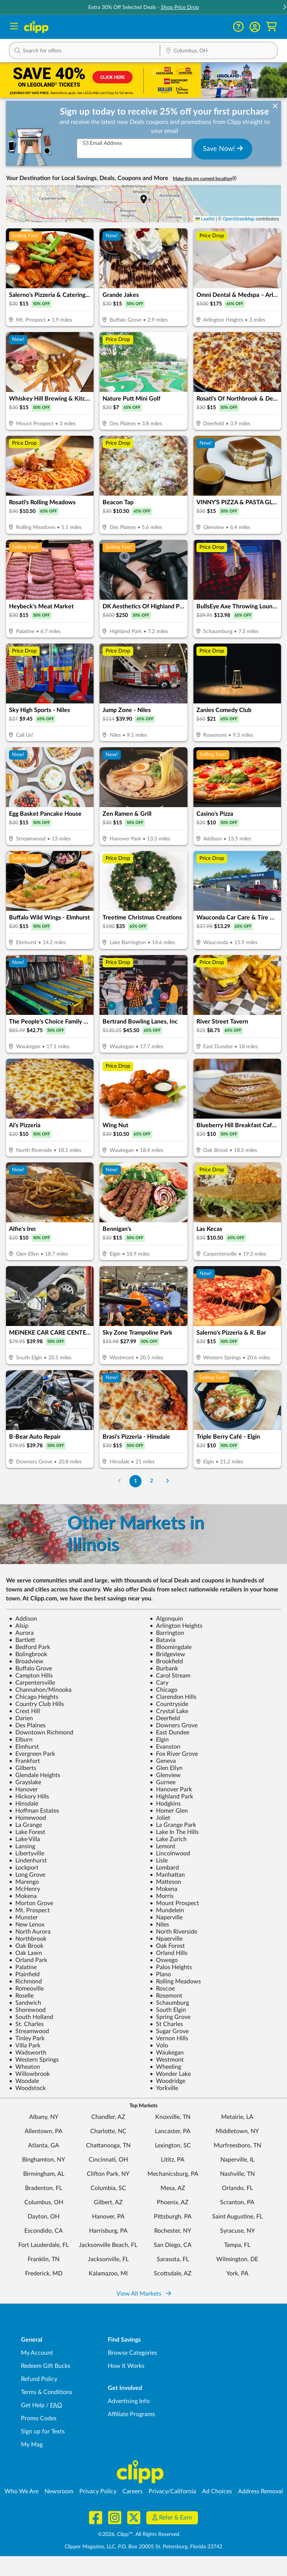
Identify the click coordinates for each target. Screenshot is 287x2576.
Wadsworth (27, 2053)
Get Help (33, 2405)
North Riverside (173, 1932)
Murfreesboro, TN (237, 2145)
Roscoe (162, 1989)
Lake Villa (24, 1839)
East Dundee (169, 1733)
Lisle (159, 1861)
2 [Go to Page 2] (151, 1481)
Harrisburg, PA (108, 2231)
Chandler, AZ (108, 2117)
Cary (159, 1683)
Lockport (24, 1868)
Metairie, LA (237, 2117)
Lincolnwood (170, 1853)
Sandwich (25, 2003)
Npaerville (166, 1939)
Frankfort (24, 1761)
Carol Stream (170, 1676)
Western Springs (34, 2060)
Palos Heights (171, 1967)
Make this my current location (204, 178)
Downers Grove (174, 1725)
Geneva (163, 1761)
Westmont (167, 2060)
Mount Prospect (174, 1903)
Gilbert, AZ (108, 2202)
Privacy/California (172, 2491)
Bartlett (22, 1640)
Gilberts (22, 1768)
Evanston (165, 1747)
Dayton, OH (43, 2217)
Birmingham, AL (43, 2174)
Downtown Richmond (41, 1733)
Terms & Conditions (46, 2392)
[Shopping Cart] (271, 27)
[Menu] (14, 27)
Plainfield (24, 1974)
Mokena (163, 1889)
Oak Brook (26, 1946)
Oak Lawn (25, 1953)
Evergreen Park (32, 1754)
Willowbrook (29, 2074)
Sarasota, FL (173, 2259)
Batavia (162, 1640)
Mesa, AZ (173, 2188)
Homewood (27, 1818)
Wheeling (165, 2067)
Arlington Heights (176, 1626)
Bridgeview (167, 1654)
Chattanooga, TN (108, 2145)
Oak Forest (167, 1946)
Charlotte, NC (108, 2131)
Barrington (167, 1633)
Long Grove (27, 1875)
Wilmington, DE (237, 2259)
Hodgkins (165, 1804)
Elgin (159, 1740)
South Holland (31, 2017)
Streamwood (29, 2031)
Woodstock (27, 2088)
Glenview (165, 1775)
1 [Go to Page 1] (135, 1481)
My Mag (32, 2445)
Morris (162, 1896)
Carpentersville (32, 1683)
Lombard (164, 1868)
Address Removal (260, 2491)
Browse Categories (132, 2353)
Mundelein (167, 1910)
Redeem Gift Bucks (45, 2366)
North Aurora (30, 1932)
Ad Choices (217, 2491)
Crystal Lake (169, 1711)
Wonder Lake (170, 2074)
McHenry (24, 1889)
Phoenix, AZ (173, 2202)
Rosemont (166, 1996)
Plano (160, 1974)
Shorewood (27, 2010)
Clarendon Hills (173, 1697)
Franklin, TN (43, 2259)
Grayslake (25, 1782)
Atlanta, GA (43, 2145)
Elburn (21, 1740)
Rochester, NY (172, 2231)
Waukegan (167, 2053)
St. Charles (26, 2024)
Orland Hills (168, 1953)
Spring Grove (170, 2017)
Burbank (164, 1669)
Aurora (21, 1633)
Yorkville (164, 2088)
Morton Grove (31, 1903)
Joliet (160, 1818)
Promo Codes (39, 2418)
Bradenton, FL (43, 2188)
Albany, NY (43, 2117)
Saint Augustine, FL (237, 2217)
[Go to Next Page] (167, 1481)
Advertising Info (129, 2401)
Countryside (169, 1704)
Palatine (23, 1967)
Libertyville (26, 1853)
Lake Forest (27, 1832)
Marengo (24, 1882)
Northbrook (27, 1939)
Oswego (164, 1960)
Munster (23, 1917)
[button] (255, 27)
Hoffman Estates (34, 1811)
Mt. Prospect (29, 1910)
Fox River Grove (174, 1754)
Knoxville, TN (172, 2117)
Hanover (23, 1789)
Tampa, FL (237, 2245)
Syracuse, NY (237, 2231)
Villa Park (24, 2046)
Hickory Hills (29, 1797)
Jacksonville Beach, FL (108, 2245)
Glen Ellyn (166, 1768)
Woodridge (167, 2081)
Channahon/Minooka (40, 1690)
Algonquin (166, 1619)
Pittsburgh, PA (173, 2217)
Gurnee (162, 1782)
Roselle (21, 1996)
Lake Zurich (168, 1839)
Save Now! (223, 148)
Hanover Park (171, 1789)
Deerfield (165, 1718)
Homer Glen (169, 1811)
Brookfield (166, 1661)
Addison (23, 1619)
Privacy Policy (97, 2491)
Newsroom (59, 2491)
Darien (21, 1718)
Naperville (166, 1917)
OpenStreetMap (238, 219)
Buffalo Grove (30, 1669)
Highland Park (171, 1797)
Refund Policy (39, 2379)
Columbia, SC (108, 2188)
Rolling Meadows (175, 1982)
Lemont (162, 1846)
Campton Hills (31, 1676)
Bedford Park (29, 1647)
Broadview (26, 1661)
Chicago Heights (33, 1697)
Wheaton (24, 2067)
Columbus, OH (43, 2202)
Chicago (163, 1690)
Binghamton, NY (43, 2160)
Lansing (22, 1846)
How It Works (126, 2366)
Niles (159, 1925)
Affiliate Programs (131, 2414)
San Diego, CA (173, 2245)
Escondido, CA (43, 2231)
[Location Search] (218, 51)
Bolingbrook (28, 1654)
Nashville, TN (237, 2174)
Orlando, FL (237, 2188)
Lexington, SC (173, 2145)
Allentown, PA (43, 2131)
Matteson (165, 1882)
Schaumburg (169, 2003)
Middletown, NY (237, 2131)
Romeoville (26, 1989)
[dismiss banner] (275, 106)
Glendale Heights (34, 1775)
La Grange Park (173, 1825)
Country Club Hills (36, 1704)
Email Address (102, 143)
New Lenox (27, 1925)
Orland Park (28, 1960)
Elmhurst (24, 1747)
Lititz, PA (172, 2160)
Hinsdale (23, 1804)
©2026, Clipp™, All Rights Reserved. (139, 2534)
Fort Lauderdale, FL (43, 2245)
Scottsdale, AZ (173, 2274)
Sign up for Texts (43, 2431)
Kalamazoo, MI (108, 2274)
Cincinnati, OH (108, 2160)
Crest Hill (24, 1711)
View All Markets (143, 2294)
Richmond (25, 1982)
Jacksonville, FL (108, 2259)
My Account (37, 2353)
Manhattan (167, 1875)
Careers (132, 2491)
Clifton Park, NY (108, 2174)
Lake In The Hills (174, 1832)
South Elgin (168, 2010)
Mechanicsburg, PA (172, 2174)
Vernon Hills (169, 2038)
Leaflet (204, 219)
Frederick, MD (43, 2274)
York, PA (237, 2274)
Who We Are (21, 2491)
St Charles (166, 2024)
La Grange (25, 1825)
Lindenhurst (28, 1861)
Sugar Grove (169, 2031)
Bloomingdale (171, 1647)
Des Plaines (27, 1725)
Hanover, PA (108, 2217)
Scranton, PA (237, 2202)
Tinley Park (27, 2038)
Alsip (18, 1626)
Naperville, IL (237, 2160)
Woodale (24, 2081)
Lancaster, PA (172, 2131)
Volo (159, 2046)
